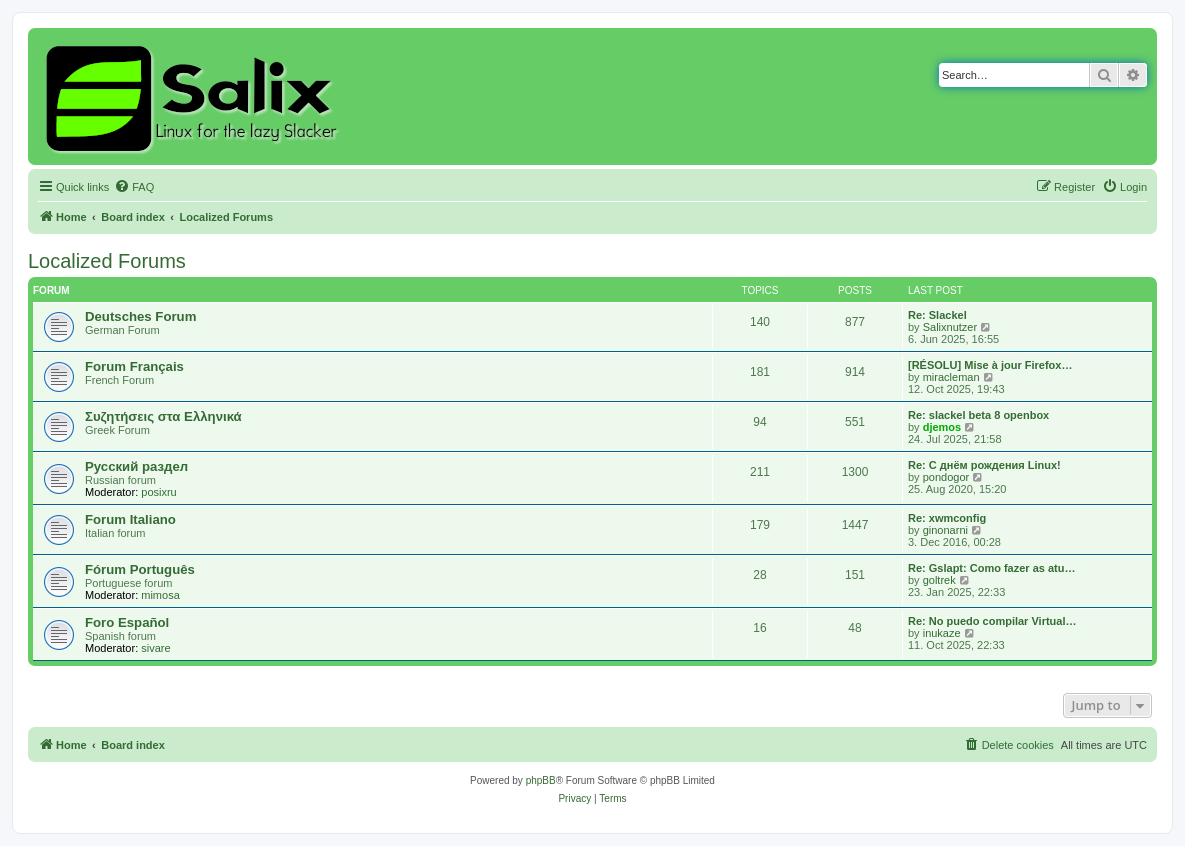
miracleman (951, 377)
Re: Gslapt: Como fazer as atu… (991, 568)
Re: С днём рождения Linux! (984, 465)
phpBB (541, 780)
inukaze (942, 633)
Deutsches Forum (140, 316)
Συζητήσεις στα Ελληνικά (163, 416)
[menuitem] (134, 187)
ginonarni (945, 530)
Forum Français (134, 366)
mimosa (160, 595)
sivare (155, 648)
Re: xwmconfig (947, 518)
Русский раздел (136, 466)
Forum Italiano (130, 519)
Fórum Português (140, 569)
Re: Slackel (937, 315)
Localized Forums (107, 261)
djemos (942, 427)
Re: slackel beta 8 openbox (978, 415)
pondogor (946, 477)
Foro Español (127, 622)
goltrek (939, 580)
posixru (158, 492)
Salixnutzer (950, 327)
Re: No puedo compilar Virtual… (992, 621)
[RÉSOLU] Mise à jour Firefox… (990, 365)
